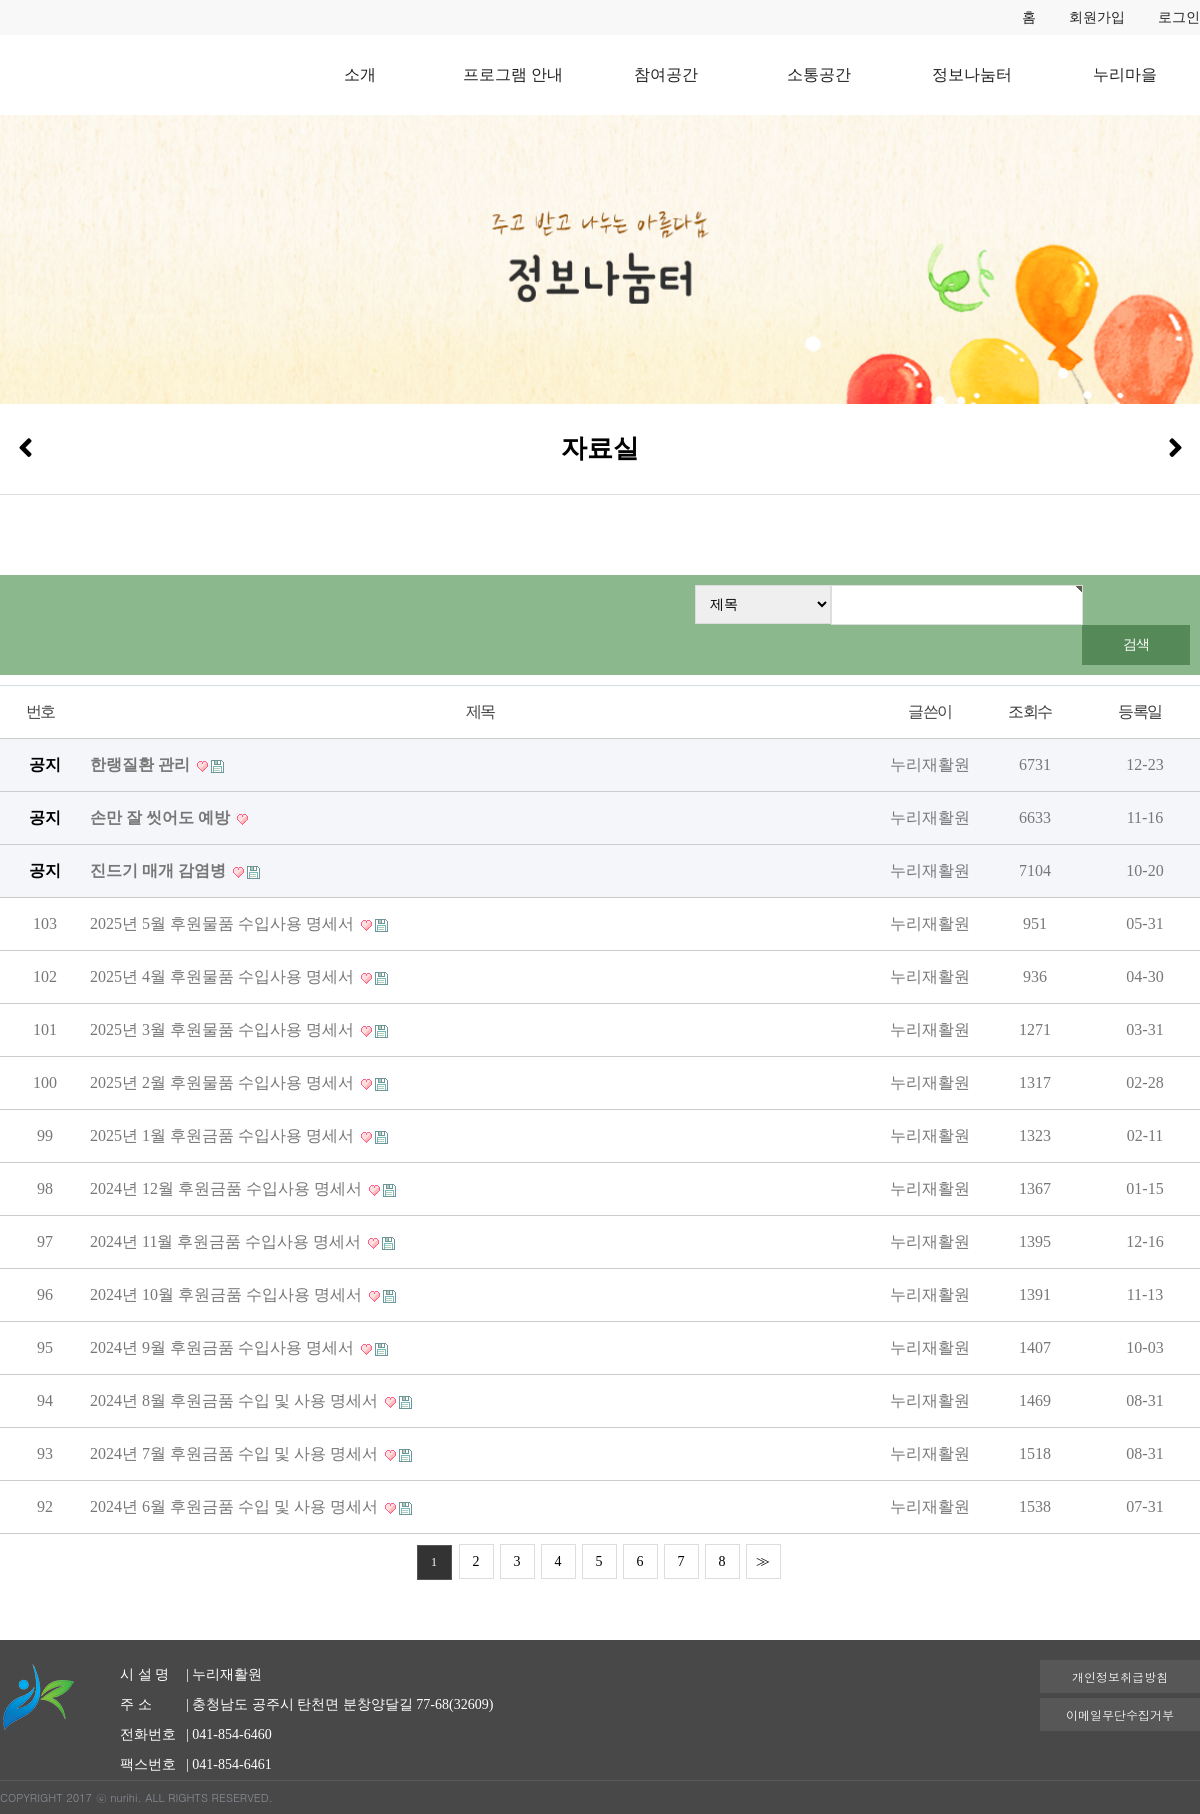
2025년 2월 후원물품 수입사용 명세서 (224, 1082)
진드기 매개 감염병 (160, 870)
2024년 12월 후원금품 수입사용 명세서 (228, 1188)
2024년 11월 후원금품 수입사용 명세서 (227, 1241)
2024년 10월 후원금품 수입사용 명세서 (228, 1294)
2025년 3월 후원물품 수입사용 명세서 (224, 1029)
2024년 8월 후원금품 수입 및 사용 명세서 (236, 1400)
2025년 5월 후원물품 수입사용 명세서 (224, 923)
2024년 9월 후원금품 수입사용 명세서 (224, 1347)
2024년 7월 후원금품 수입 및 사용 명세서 (236, 1453)
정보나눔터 (972, 74)
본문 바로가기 (0, 0)
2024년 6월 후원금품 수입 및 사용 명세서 (236, 1506)
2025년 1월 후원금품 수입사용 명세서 (224, 1135)
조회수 (1029, 711)
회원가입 (1097, 17)
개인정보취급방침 (1120, 1676)
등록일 (1139, 711)
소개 (360, 74)
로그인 (1179, 17)
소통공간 (819, 74)
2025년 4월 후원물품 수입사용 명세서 (224, 976)
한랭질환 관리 (142, 764)
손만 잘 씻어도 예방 (162, 817)
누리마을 (1125, 74)
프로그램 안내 (513, 74)
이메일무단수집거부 (1120, 1714)
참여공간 (666, 74)
